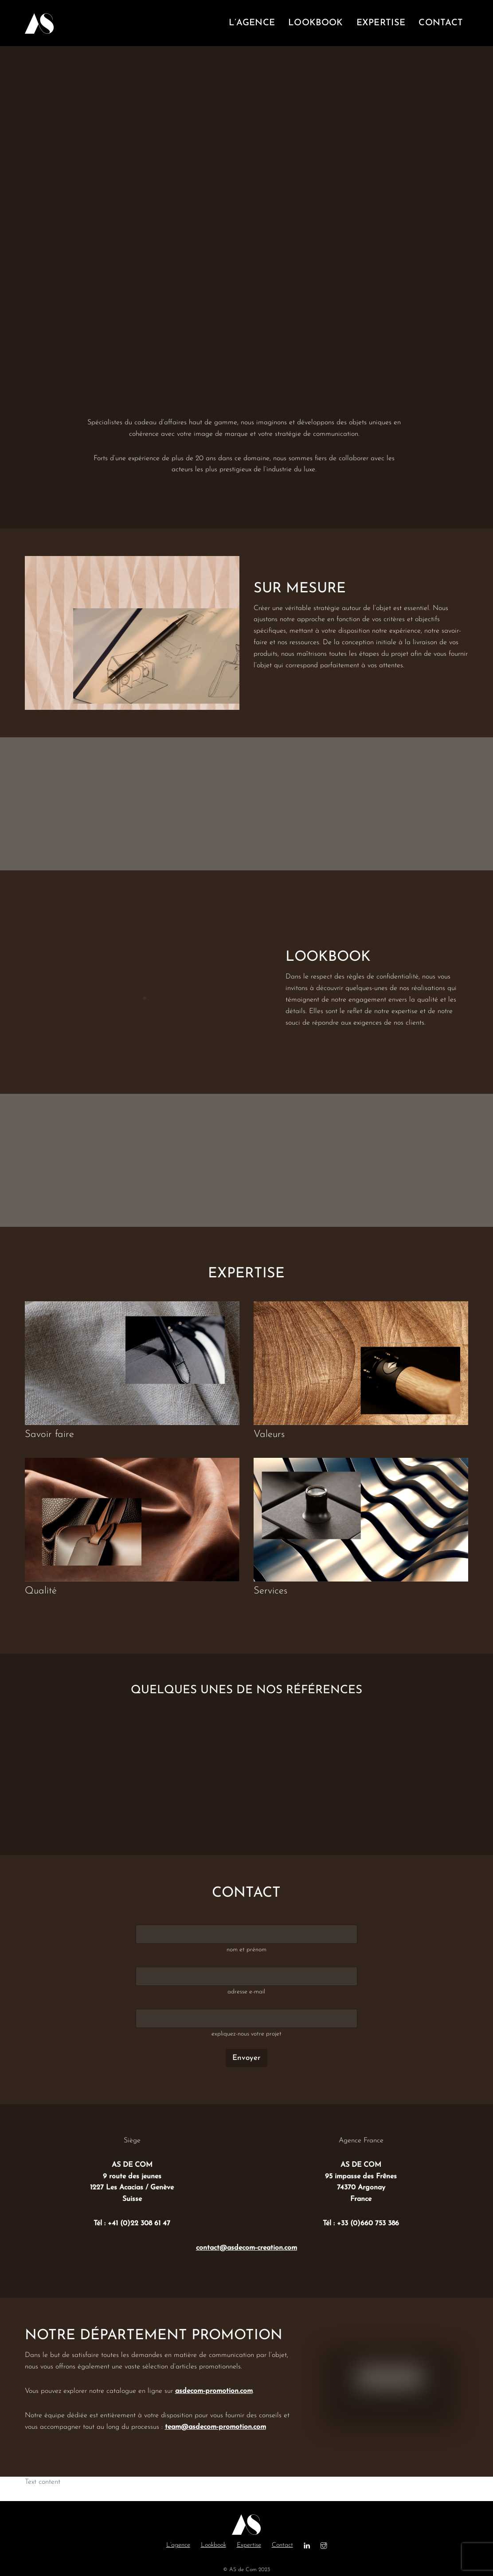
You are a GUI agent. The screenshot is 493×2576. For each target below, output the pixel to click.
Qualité (41, 1591)
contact (441, 23)
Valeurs (269, 1434)
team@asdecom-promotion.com (215, 2427)
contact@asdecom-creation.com (246, 2247)
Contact (282, 2545)
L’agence (178, 2545)
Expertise (249, 2545)
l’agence (252, 23)
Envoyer (246, 2058)
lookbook (315, 23)
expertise (381, 23)
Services (270, 1591)
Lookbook (213, 2545)
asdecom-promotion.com (214, 2391)
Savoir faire (49, 1434)
